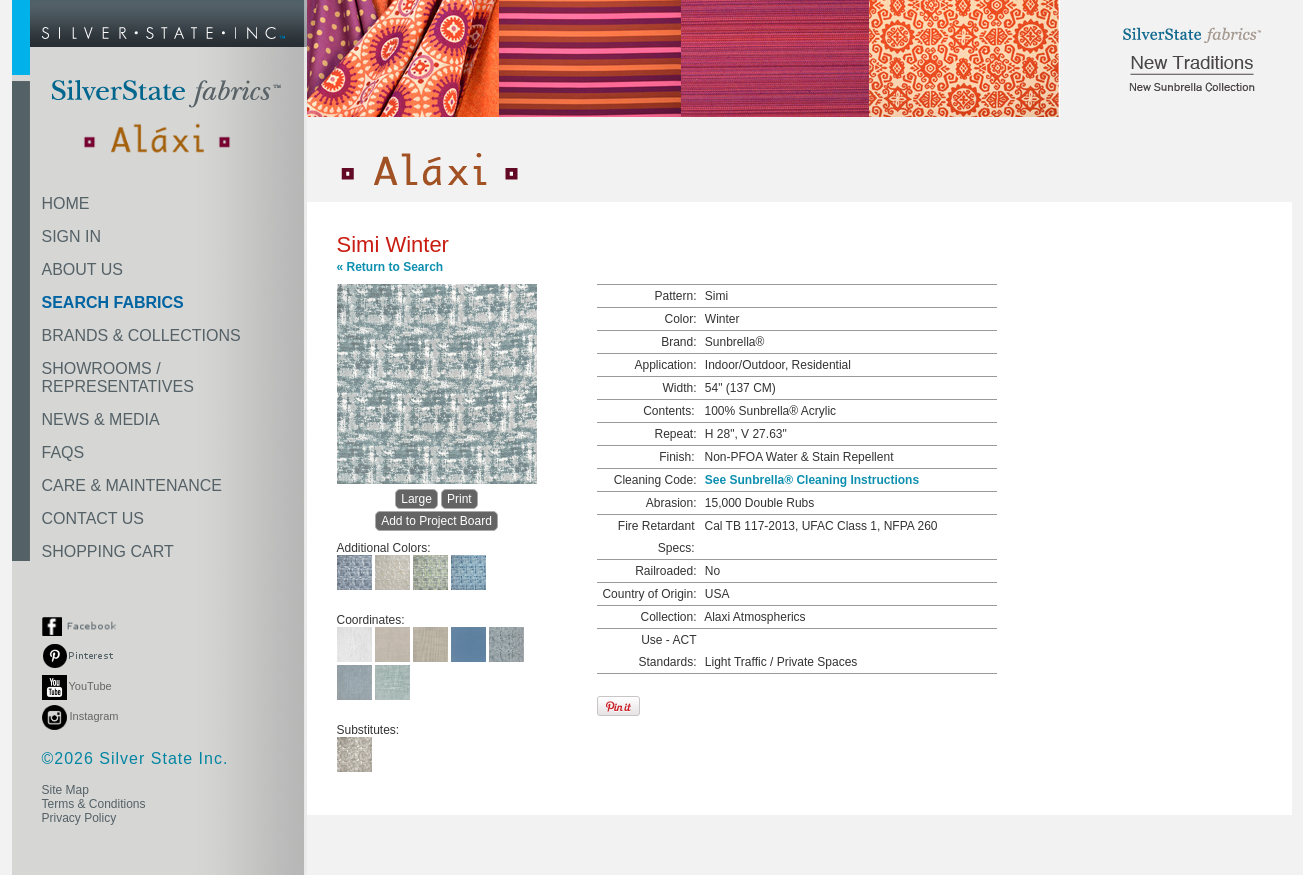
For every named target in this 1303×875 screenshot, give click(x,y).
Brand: (678, 342)
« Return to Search (390, 267)
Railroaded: (665, 571)
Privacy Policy (79, 818)
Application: (665, 365)
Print (459, 499)
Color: (680, 319)
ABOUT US (83, 269)
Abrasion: (671, 503)
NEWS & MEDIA (101, 419)
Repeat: (675, 434)
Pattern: (675, 296)
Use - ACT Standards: (667, 651)
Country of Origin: (649, 594)
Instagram (80, 716)
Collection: (668, 617)
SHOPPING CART (108, 551)
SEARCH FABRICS (113, 302)
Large (416, 499)
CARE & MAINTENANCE (132, 485)
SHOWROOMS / (118, 377)
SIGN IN (72, 236)
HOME (66, 203)
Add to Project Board (436, 521)
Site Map (65, 790)
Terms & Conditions (94, 804)
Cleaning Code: (655, 480)
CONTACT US (93, 518)
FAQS (63, 452)
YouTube (77, 686)
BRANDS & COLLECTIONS (141, 335)
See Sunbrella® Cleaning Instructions (812, 480)
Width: (679, 388)
